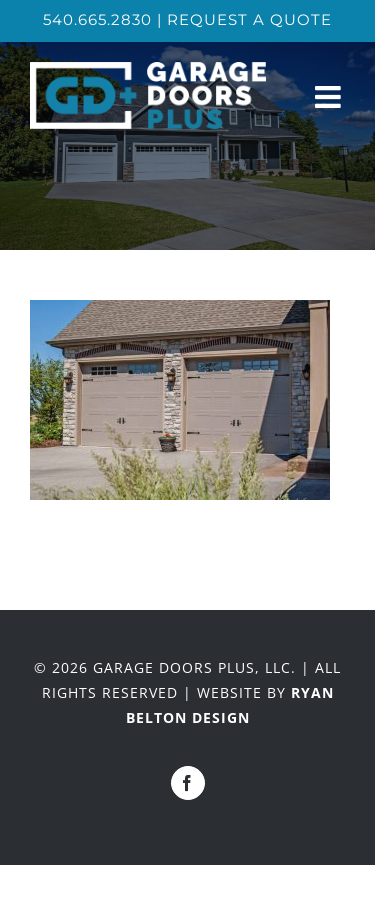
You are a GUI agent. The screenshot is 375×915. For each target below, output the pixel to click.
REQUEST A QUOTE (249, 19)
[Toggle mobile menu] (330, 97)
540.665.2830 (97, 19)
